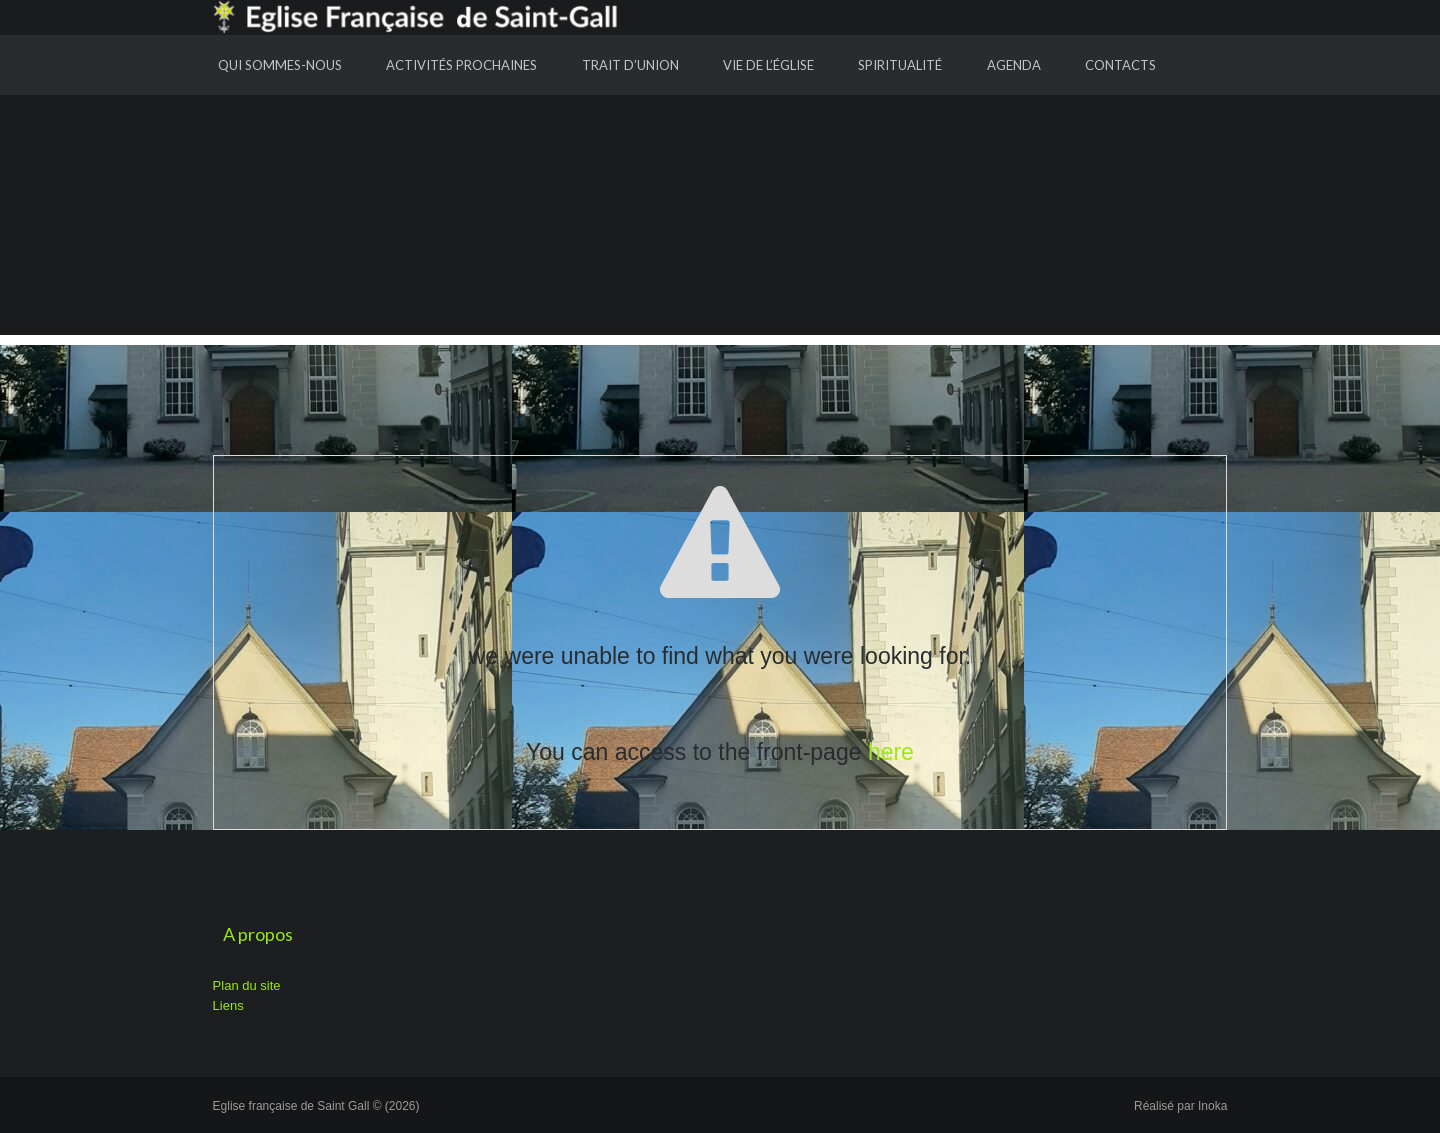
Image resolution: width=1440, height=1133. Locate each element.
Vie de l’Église (768, 65)
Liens (228, 1005)
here (891, 752)
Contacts (1120, 65)
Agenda (1014, 65)
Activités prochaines (461, 65)
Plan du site (247, 985)
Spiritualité (900, 65)
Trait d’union (630, 65)
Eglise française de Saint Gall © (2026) (316, 1106)
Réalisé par (1180, 1106)
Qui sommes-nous (280, 65)
